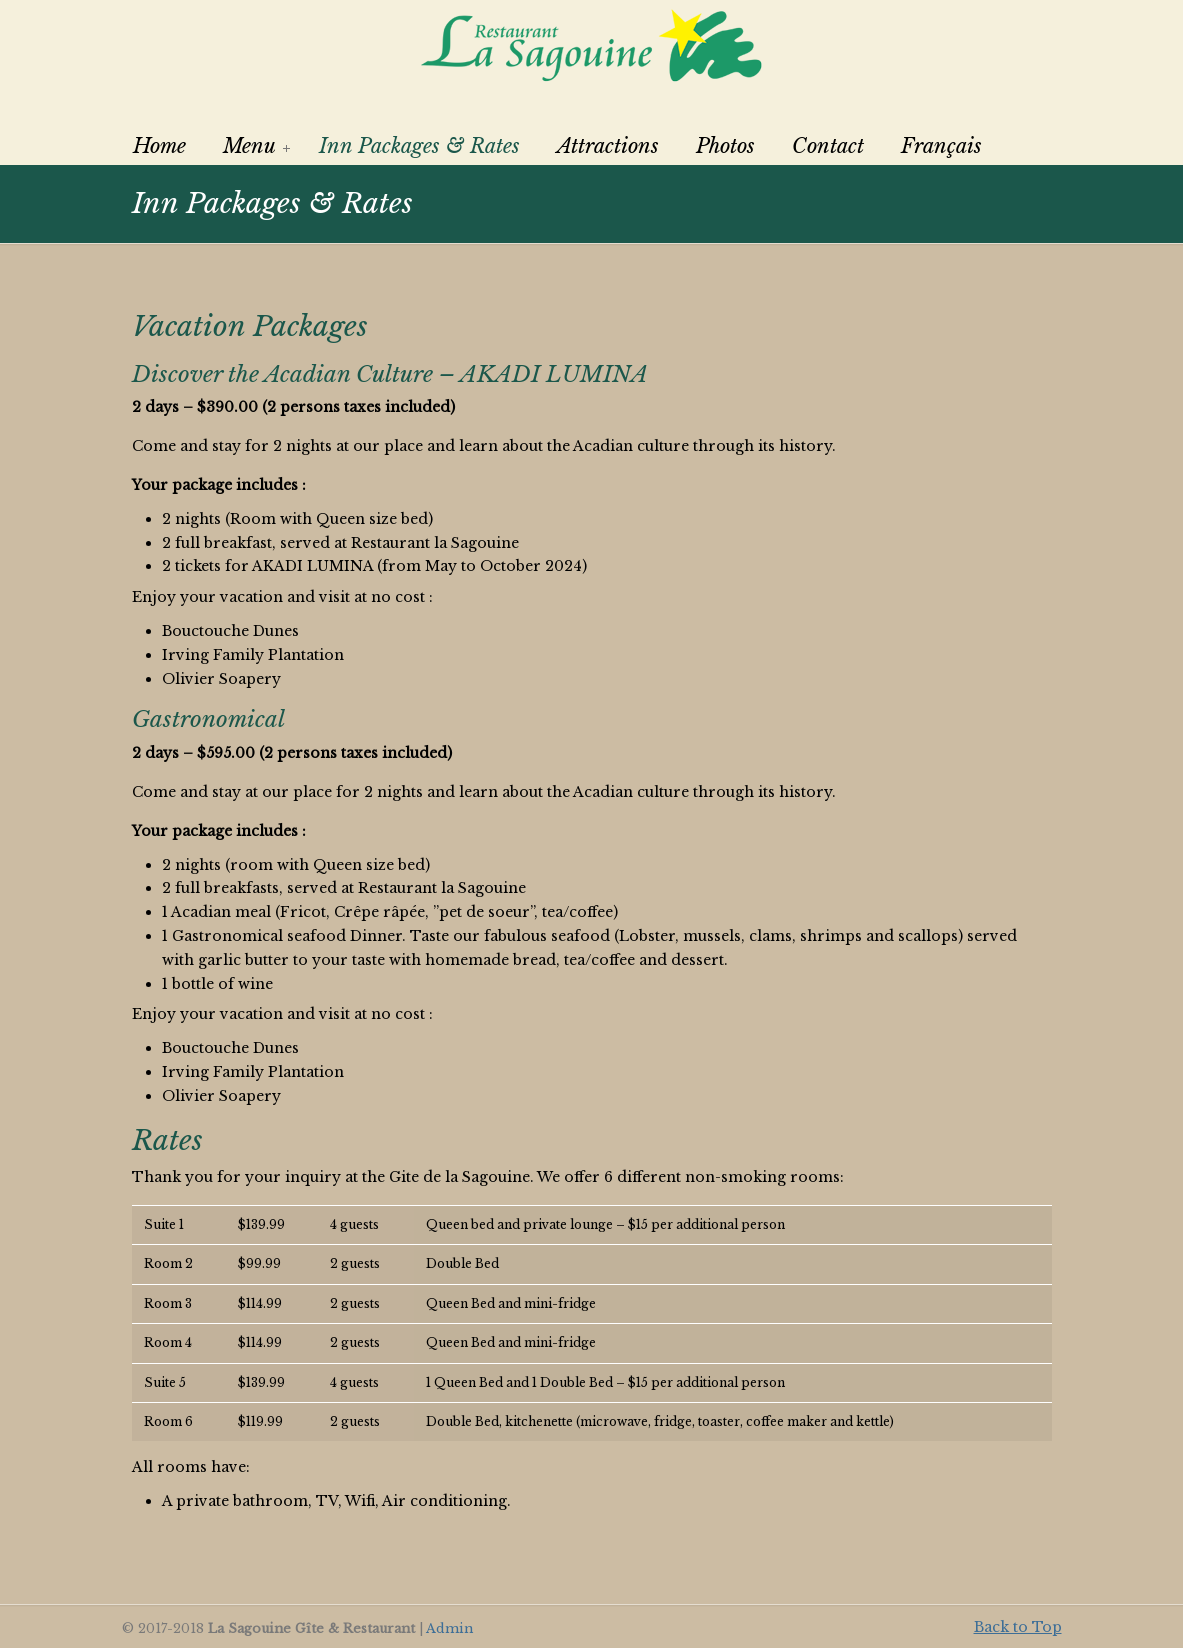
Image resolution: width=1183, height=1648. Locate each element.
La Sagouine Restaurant (592, 45)
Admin (449, 1628)
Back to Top (1018, 1627)
